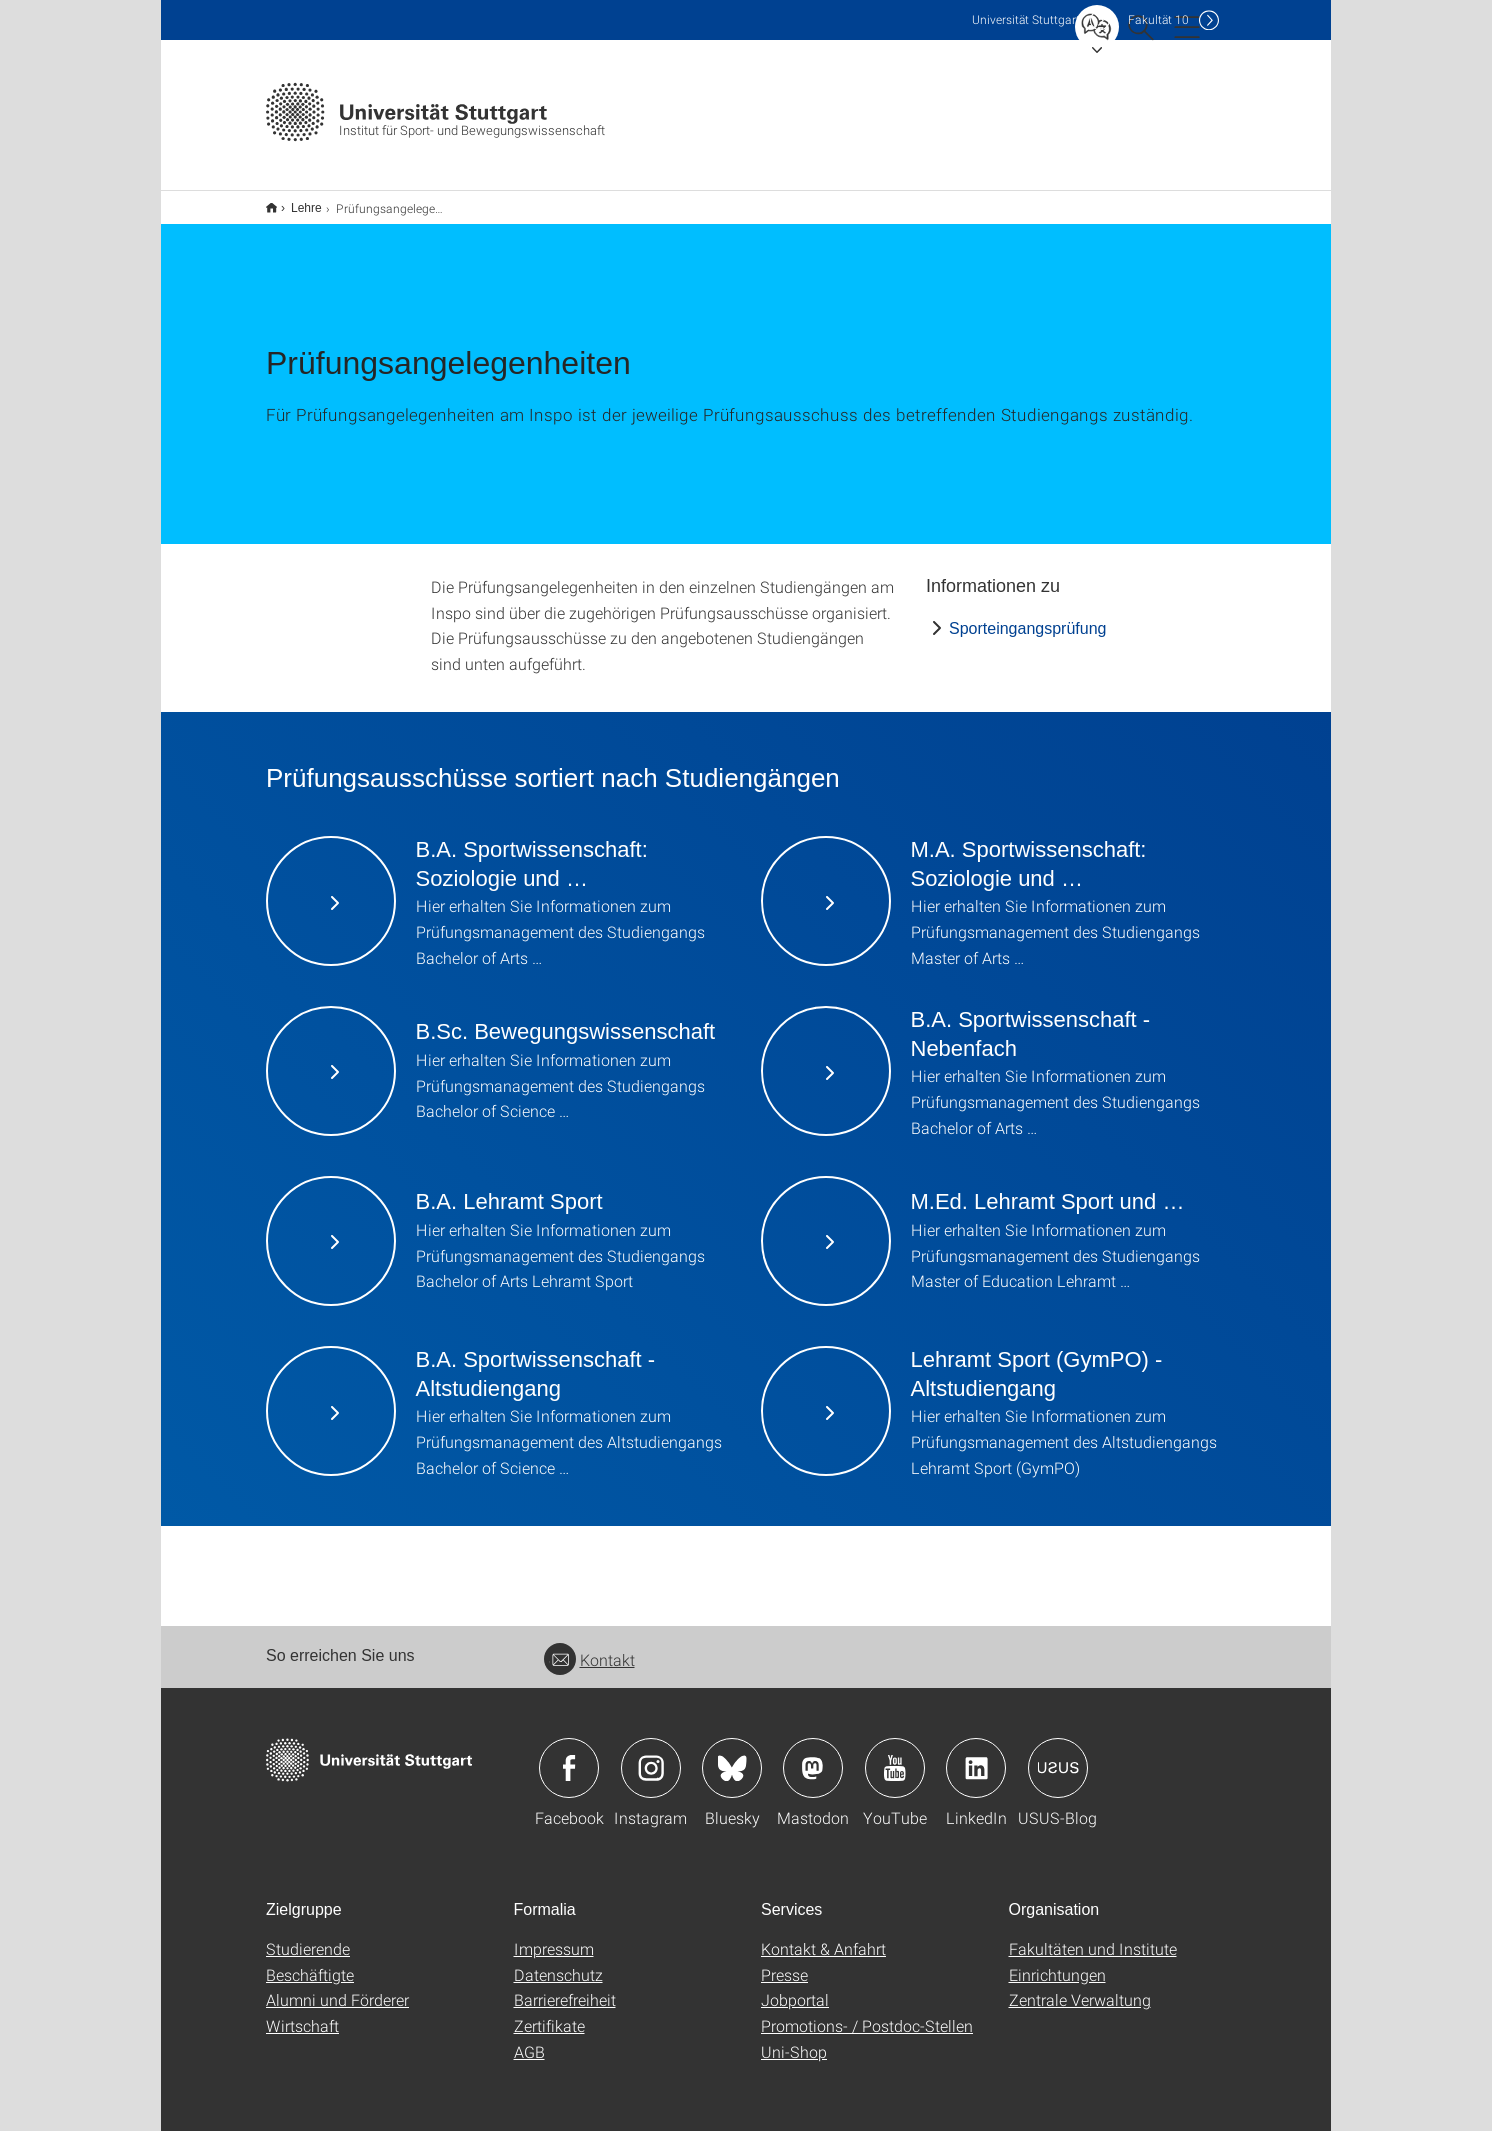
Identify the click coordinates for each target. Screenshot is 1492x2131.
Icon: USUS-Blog (1058, 1755)
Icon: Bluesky (732, 1755)
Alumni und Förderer (337, 1986)
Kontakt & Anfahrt (823, 1935)
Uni (1026, 19)
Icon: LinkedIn (976, 1755)
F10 (1158, 19)
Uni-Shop (794, 2038)
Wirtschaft (302, 2012)
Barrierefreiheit (565, 1986)
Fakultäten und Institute (1093, 1935)
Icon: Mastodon (813, 1755)
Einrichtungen (1057, 1961)
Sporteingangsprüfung (1027, 615)
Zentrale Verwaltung (1080, 1986)
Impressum (554, 1935)
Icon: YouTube (895, 1755)
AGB (529, 2038)
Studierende (308, 1935)
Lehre (295, 201)
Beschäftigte (310, 1961)
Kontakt (589, 1646)
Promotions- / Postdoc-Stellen (867, 2012)
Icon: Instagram (651, 1755)
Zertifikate (549, 2012)
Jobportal (795, 1986)
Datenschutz (558, 1961)
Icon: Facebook (569, 1755)
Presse (784, 1961)
